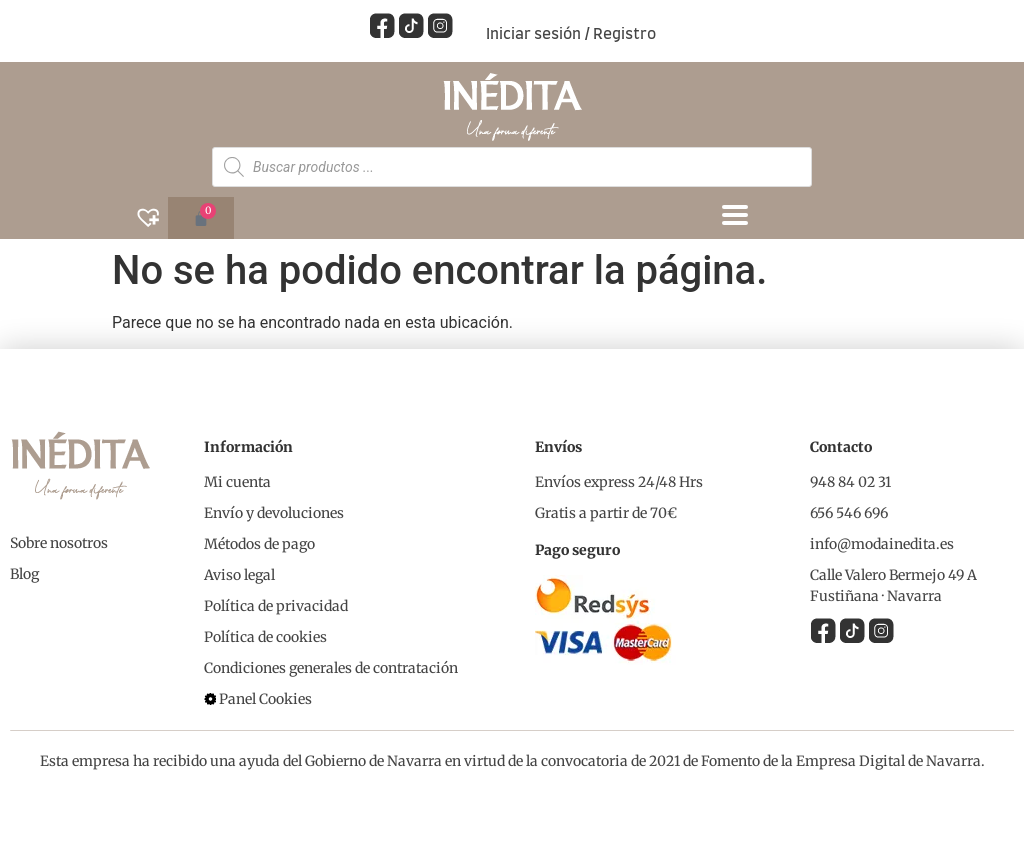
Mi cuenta (237, 481)
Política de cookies (265, 636)
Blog (24, 573)
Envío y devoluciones (274, 512)
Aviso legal (239, 574)
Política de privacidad (276, 605)
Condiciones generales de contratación (331, 667)
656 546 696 (849, 512)
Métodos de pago (259, 543)
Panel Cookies (265, 698)
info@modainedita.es (882, 543)
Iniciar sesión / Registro (571, 34)
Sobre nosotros (59, 542)
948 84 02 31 (850, 481)
